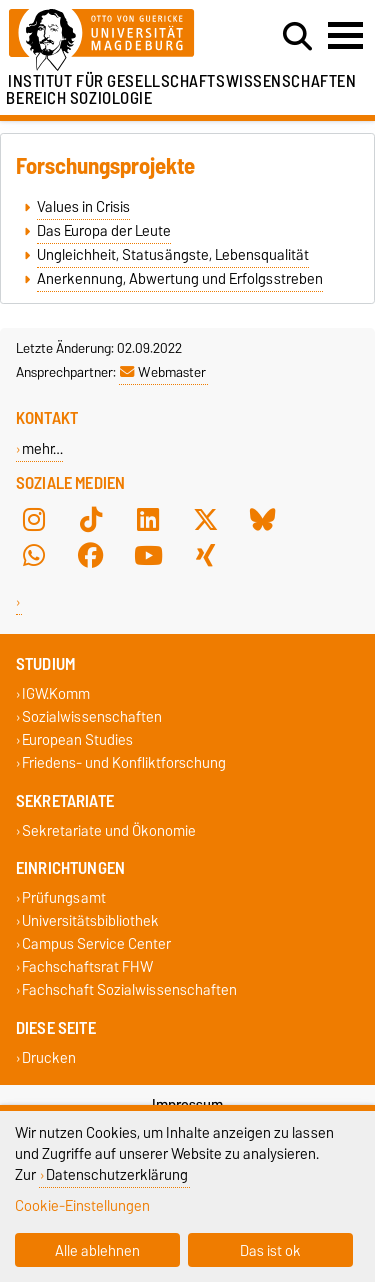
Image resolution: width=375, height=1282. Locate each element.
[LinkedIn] (148, 519)
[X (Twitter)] (206, 519)
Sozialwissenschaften (92, 716)
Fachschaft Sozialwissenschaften (129, 990)
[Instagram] (34, 519)
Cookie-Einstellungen (82, 1205)
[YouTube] (148, 555)
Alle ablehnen (97, 1250)
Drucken (49, 1057)
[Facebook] (91, 555)
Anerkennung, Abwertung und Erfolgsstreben (180, 279)
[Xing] (206, 555)
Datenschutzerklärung (117, 1174)
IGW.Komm (56, 693)
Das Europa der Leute (104, 231)
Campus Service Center (96, 944)
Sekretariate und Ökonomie (109, 830)
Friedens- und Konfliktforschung (124, 763)
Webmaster (163, 372)
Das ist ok (270, 1250)
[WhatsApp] (34, 555)
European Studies (77, 740)
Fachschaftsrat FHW (87, 967)
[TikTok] (91, 519)
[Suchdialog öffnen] (297, 37)
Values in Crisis (83, 207)
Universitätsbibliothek (90, 920)
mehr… (42, 448)
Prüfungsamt (64, 897)
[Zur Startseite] (115, 40)
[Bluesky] (263, 519)
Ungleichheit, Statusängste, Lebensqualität (173, 255)
